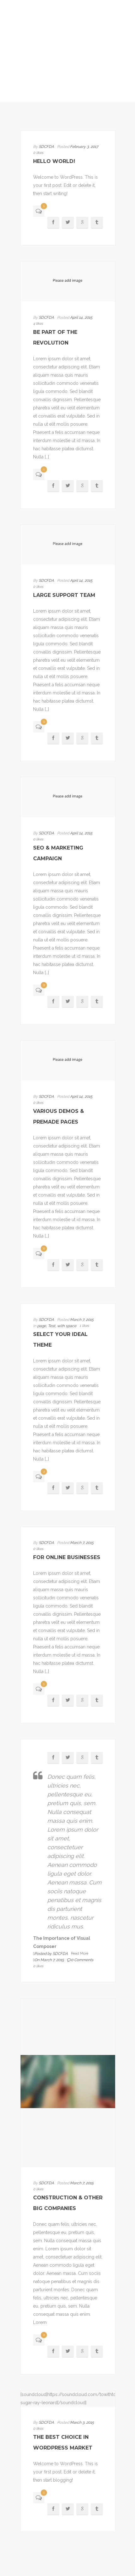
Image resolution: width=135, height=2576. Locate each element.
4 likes (38, 324)
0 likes (38, 153)
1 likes (84, 1326)
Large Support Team (64, 595)
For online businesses (66, 1557)
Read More (79, 1953)
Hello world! (54, 161)
